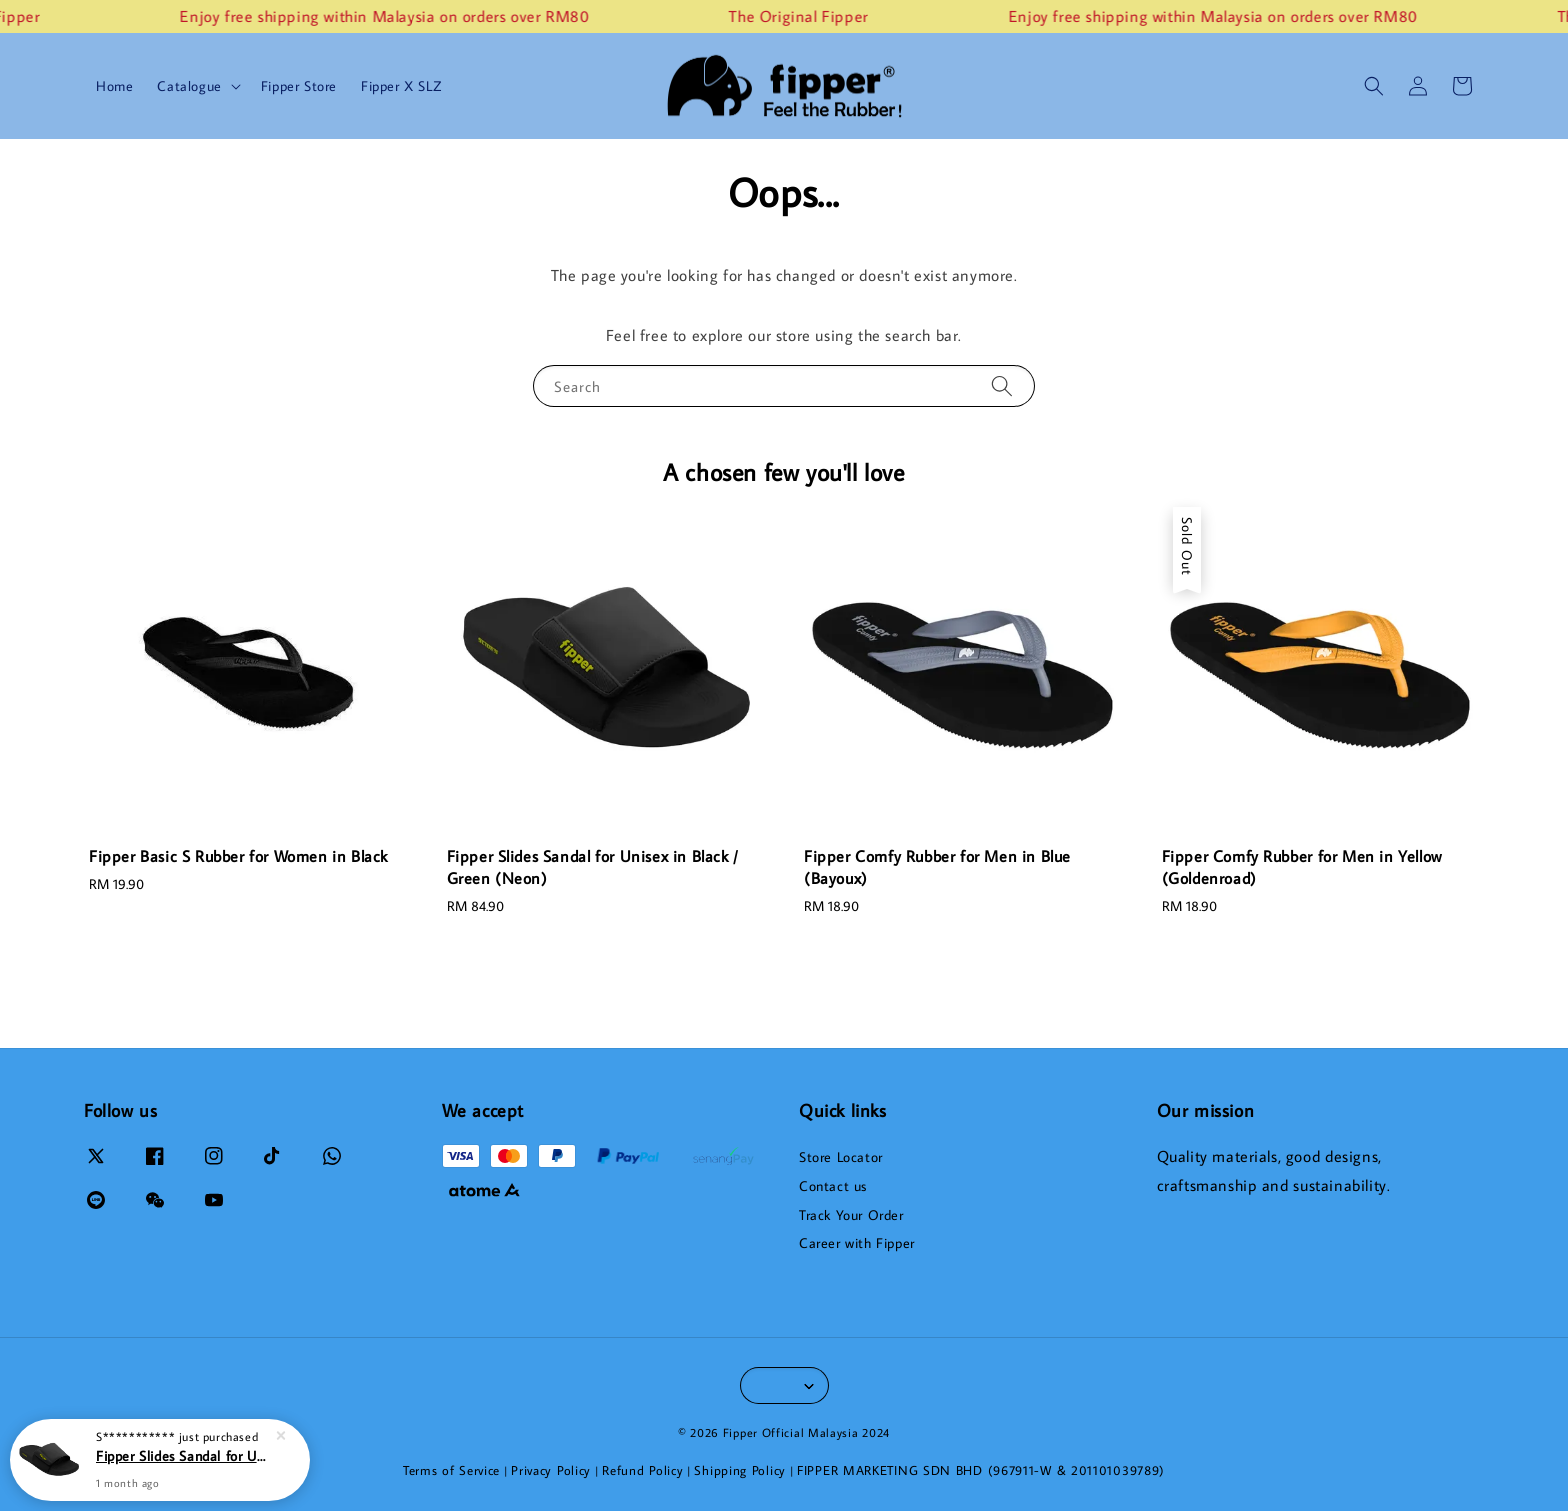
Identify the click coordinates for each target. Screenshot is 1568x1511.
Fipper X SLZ (401, 86)
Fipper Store (299, 86)
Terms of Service (451, 1470)
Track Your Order (851, 1215)
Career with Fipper (857, 1243)
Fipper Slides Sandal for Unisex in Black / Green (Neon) (184, 1455)
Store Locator (841, 1157)
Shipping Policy (740, 1470)
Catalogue (189, 86)
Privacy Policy (551, 1470)
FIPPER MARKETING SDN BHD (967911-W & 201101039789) (981, 1470)
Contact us (833, 1186)
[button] (1374, 86)
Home (114, 86)
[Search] (1002, 385)
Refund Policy (642, 1470)
